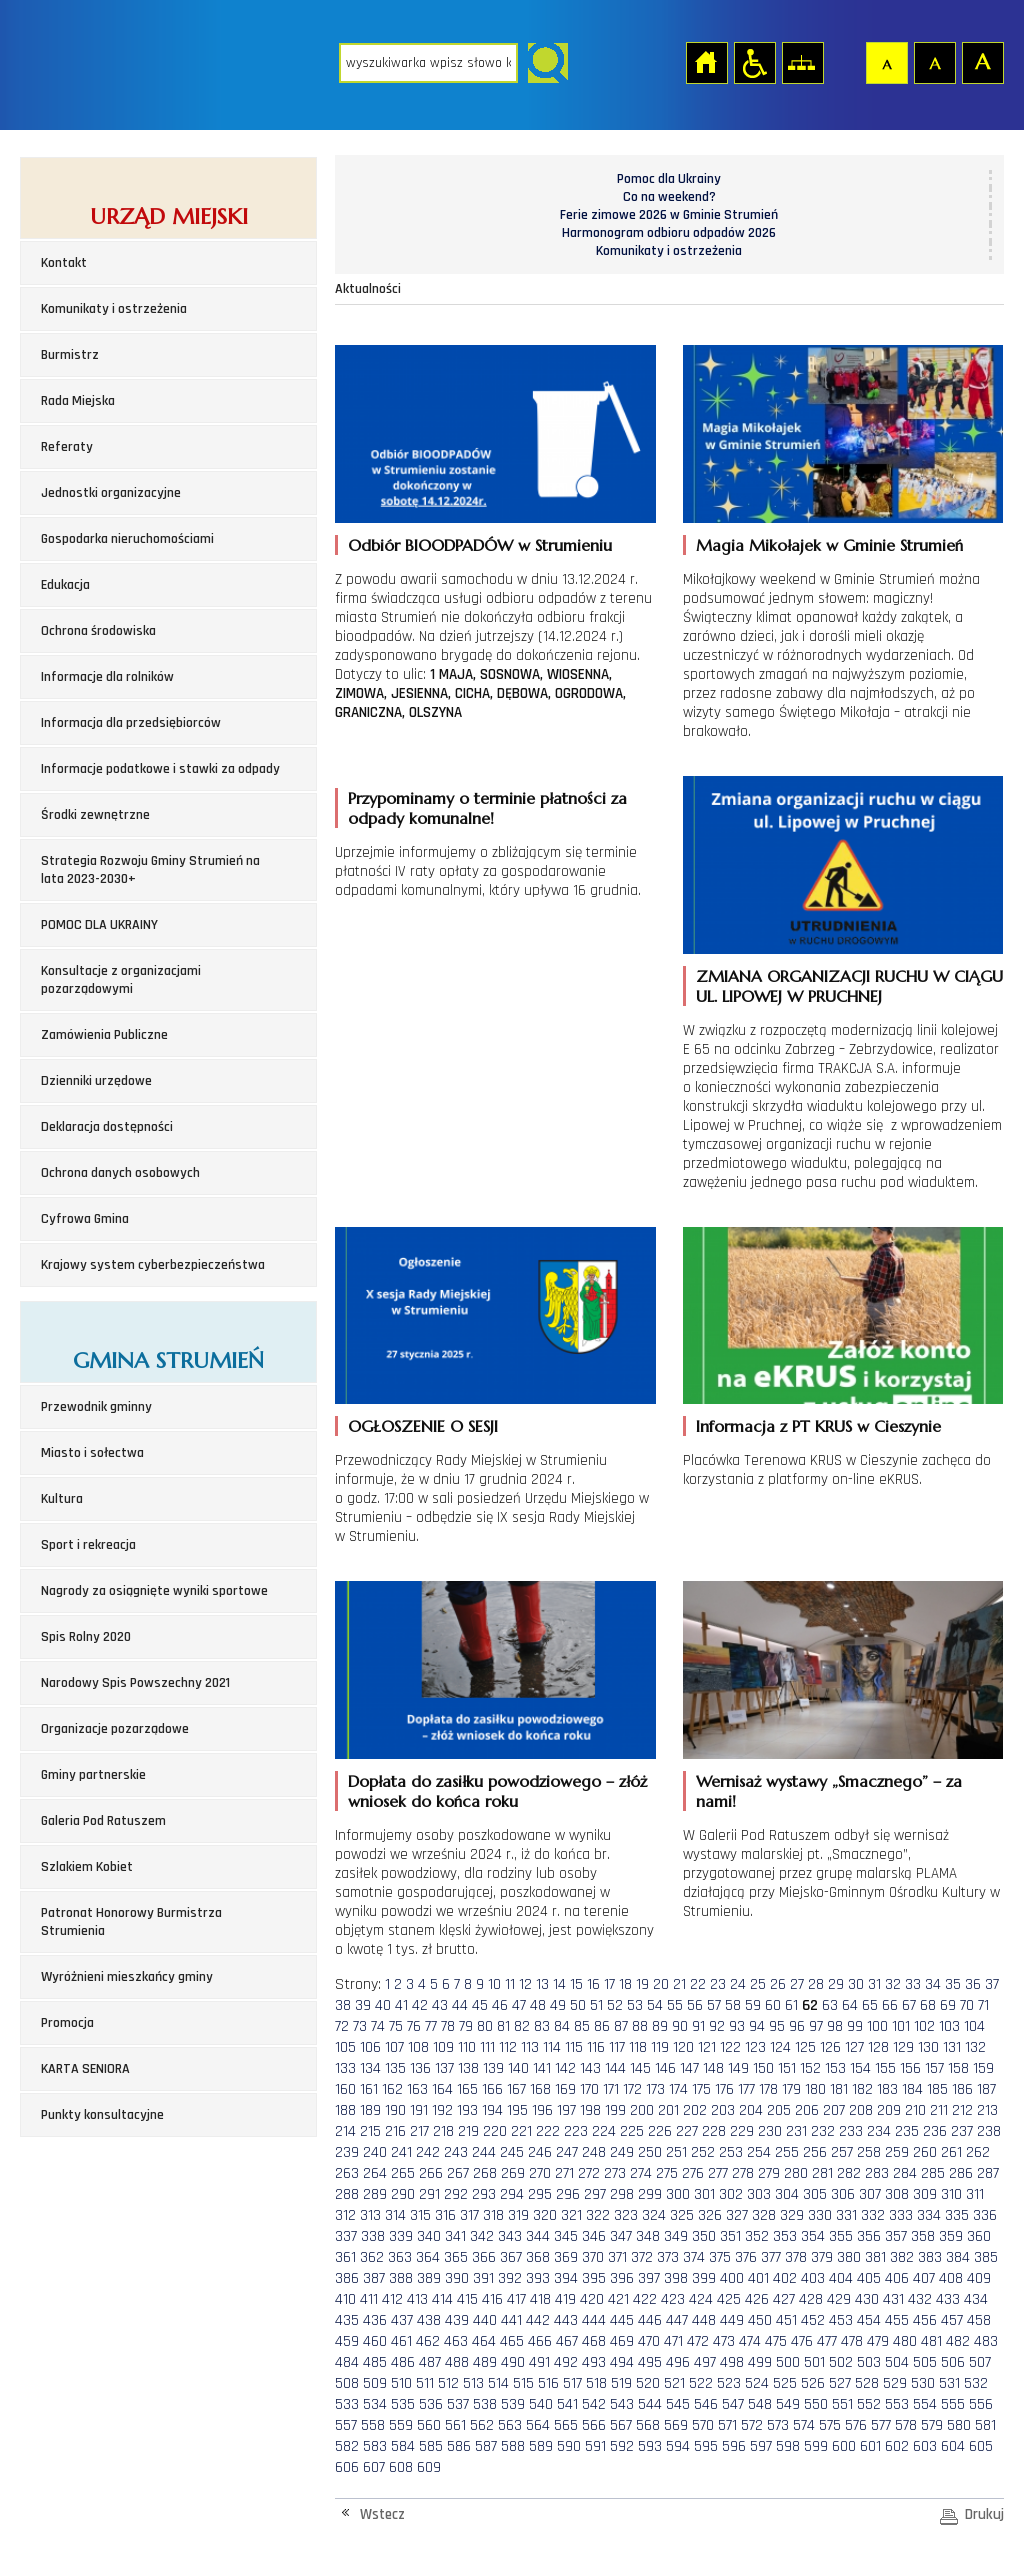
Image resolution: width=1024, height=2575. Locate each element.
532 (976, 2383)
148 (713, 2068)
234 (879, 2131)
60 (773, 2005)
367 (511, 2257)
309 (925, 2194)
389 (429, 2278)
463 (456, 2341)
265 (403, 2173)
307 (870, 2194)
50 (578, 2005)
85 (582, 2026)
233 (851, 2131)
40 (383, 2005)
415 (467, 2299)
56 (695, 2005)
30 (856, 1984)
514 (498, 2383)
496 (678, 2362)
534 (375, 2404)
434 (976, 2299)
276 (693, 2173)
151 (787, 2068)
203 (723, 2110)
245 (512, 2152)
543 (622, 2404)
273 (615, 2173)
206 (807, 2110)
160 (345, 2089)
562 (482, 2425)
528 (867, 2383)
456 (925, 2320)
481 (931, 2341)
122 (730, 2047)
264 (375, 2173)
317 (469, 2215)
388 (401, 2278)
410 (345, 2299)
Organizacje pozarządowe (115, 1729)
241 (401, 2152)
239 (347, 2152)
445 (622, 2320)
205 (779, 2110)
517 (572, 2383)
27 (797, 1984)
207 (834, 2110)
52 (615, 2005)
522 (701, 2383)
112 (508, 2047)
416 (492, 2299)
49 (558, 2005)
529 (895, 2383)
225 (632, 2131)
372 (642, 2257)
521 (674, 2383)
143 (590, 2068)
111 (487, 2047)
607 (374, 2467)
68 (928, 2005)
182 (862, 2089)
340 (429, 2236)
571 (727, 2425)
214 (345, 2131)
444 (594, 2320)
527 (840, 2383)
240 (375, 2152)
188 (345, 2110)
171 (611, 2089)
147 (689, 2068)
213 (987, 2110)
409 (979, 2278)
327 (737, 2215)
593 (650, 2446)
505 (925, 2362)
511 (425, 2383)
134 (370, 2068)
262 (978, 2152)
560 (429, 2425)
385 (986, 2257)
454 (869, 2320)
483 (986, 2341)
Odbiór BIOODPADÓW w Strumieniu (480, 545)
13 (542, 1984)
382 (902, 2257)
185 (937, 2089)
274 (641, 2173)
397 (649, 2278)
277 (718, 2173)
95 (777, 2026)
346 (594, 2236)
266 (431, 2173)
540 (541, 2404)
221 (521, 2131)
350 (704, 2236)
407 (924, 2278)
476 (802, 2341)
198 (590, 2110)
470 (649, 2341)
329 (792, 2215)
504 (897, 2362)
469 (622, 2341)
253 (731, 2152)
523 (729, 2383)
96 (797, 2026)
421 (618, 2299)
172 (632, 2089)
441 (511, 2320)
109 (443, 2047)
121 (707, 2047)
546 (706, 2404)
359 (951, 2236)
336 (985, 2215)
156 (910, 2068)
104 (974, 2026)
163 (417, 2089)
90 (680, 2026)
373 (668, 2257)
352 (757, 2236)
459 (347, 2341)
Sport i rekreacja (88, 1545)
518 (596, 2383)
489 (485, 2362)
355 (841, 2236)
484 (347, 2362)
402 (785, 2278)
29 (836, 1984)
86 (602, 2026)
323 (626, 2215)
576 (856, 2425)
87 (621, 2026)
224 (604, 2131)
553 (897, 2404)
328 (764, 2215)
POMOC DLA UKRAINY (99, 925)
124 (780, 2047)
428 (811, 2299)
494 (622, 2362)
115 (574, 2047)
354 (813, 2236)
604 (953, 2446)
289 (375, 2194)
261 (951, 2152)
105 (345, 2047)
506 (953, 2362)
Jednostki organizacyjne (111, 493)
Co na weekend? (669, 197)
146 (665, 2068)
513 (473, 2383)
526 (813, 2383)
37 (992, 1984)
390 (457, 2278)
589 (541, 2446)
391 (483, 2278)
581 (985, 2425)
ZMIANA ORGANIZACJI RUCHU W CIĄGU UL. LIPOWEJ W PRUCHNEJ (849, 986)
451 (786, 2320)
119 (660, 2047)
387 (374, 2278)
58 (733, 2005)
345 (566, 2236)
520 (648, 2383)
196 (542, 2110)
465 (512, 2341)
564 (538, 2425)
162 (392, 2089)
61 (791, 2005)
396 (622, 2278)
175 (701, 2089)
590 (569, 2446)
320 (545, 2215)
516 (548, 2383)
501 (814, 2362)
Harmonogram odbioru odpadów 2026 (669, 233)
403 (813, 2278)
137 (444, 2068)
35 (953, 1984)
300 (678, 2194)
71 (983, 2005)
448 (704, 2320)
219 (468, 2131)
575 (830, 2425)
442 (538, 2320)
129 (903, 2047)
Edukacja (65, 585)
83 (542, 2026)
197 (566, 2110)
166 (492, 2089)
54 (655, 2005)
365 (456, 2257)
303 (759, 2194)
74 (378, 2026)
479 (878, 2341)
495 (650, 2362)
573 (778, 2425)
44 (460, 2005)
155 (885, 2068)
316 (445, 2215)
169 (565, 2089)
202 (695, 2110)
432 (920, 2299)
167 (516, 2089)
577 (881, 2425)
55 (675, 2005)
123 (755, 2047)
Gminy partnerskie (93, 1775)
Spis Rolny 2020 (86, 1637)
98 (835, 2026)
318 (493, 2215)
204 (751, 2110)
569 (676, 2425)
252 (703, 2152)
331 (846, 2215)
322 (598, 2215)
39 (363, 2005)
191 (419, 2110)
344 (538, 2236)
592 (622, 2446)
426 (757, 2299)
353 (785, 2236)
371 (617, 2257)
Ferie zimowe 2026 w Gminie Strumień (669, 215)
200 (642, 2110)
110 (467, 2047)
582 (347, 2446)
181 (839, 2089)
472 (698, 2341)
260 (925, 2152)
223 (576, 2131)
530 (923, 2383)
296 (568, 2194)
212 (962, 2110)
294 (512, 2194)
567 (621, 2425)
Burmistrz (70, 355)
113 (530, 2047)
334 (929, 2215)
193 (467, 2110)
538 (485, 2404)
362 (372, 2257)
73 (360, 2026)
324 (654, 2215)
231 (796, 2131)
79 (466, 2026)
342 (482, 2236)
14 (559, 1984)
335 (957, 2215)
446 (650, 2320)
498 (732, 2362)
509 (375, 2383)
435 (347, 2320)
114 (552, 2047)
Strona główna (706, 62)
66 (890, 2005)
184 (912, 2089)
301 (704, 2194)
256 (815, 2152)
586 (459, 2446)
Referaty (67, 447)
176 (724, 2089)
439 (457, 2320)
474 (750, 2341)
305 (815, 2194)
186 (962, 2089)
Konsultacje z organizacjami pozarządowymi (121, 980)
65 (870, 2005)
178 (768, 2089)
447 (677, 2320)
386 (347, 2278)
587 (486, 2446)
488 (457, 2362)
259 (897, 2152)
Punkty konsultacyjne (102, 2115)
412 (392, 2299)
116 (596, 2047)
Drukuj (984, 2514)
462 (428, 2341)
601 (870, 2446)
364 (428, 2257)
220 (495, 2131)
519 (621, 2383)
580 (959, 2425)
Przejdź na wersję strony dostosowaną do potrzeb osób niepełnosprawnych (754, 62)
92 (717, 2026)
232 (823, 2131)
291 (429, 2194)
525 (785, 2383)
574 (804, 2425)
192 (442, 2110)
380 (849, 2257)
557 (346, 2425)
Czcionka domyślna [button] (886, 62)
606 (347, 2467)
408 (951, 2278)
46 (500, 2005)
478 (852, 2341)
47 (519, 2005)
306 (843, 2194)
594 (678, 2446)
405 (869, 2278)
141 (542, 2068)
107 (394, 2047)
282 (849, 2173)
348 (648, 2236)
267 (458, 2173)
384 (958, 2257)
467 (567, 2341)
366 (484, 2257)
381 (875, 2257)
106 (370, 2047)
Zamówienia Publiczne (104, 1035)
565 (566, 2425)
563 (510, 2425)
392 (510, 2278)
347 (621, 2236)
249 (622, 2152)
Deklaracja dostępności (107, 1127)
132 (975, 2047)
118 (638, 2047)
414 (442, 2299)
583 (375, 2446)
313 (370, 2215)
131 (952, 2047)
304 (787, 2194)
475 (776, 2341)
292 (456, 2194)
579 (932, 2425)
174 (678, 2089)
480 (905, 2341)
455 (897, 2320)
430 (867, 2299)
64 (850, 2005)
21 (679, 1984)
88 (640, 2026)
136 (420, 2068)
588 (513, 2446)
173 (655, 2089)
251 (676, 2152)
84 (562, 2026)
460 (375, 2341)
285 (933, 2173)
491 (539, 2362)
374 (694, 2257)
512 (448, 2383)
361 (345, 2257)
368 (538, 2257)
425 (729, 2299)
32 (893, 1984)
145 (640, 2068)
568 (648, 2425)
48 (538, 2005)
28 (816, 1984)
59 (753, 2005)
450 (760, 2320)
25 (758, 1984)
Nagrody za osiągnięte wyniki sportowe (154, 1591)
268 (485, 2173)
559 (401, 2425)
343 (510, 2236)
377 (771, 2257)
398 (676, 2278)
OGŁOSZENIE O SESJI (423, 1426)
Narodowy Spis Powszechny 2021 (135, 1683)
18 (625, 1984)
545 (678, 2404)
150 (763, 2068)
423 (673, 2299)
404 (841, 2278)
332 (873, 2215)
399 (704, 2278)
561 (455, 2425)
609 (429, 2467)
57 (714, 2005)
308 (897, 2194)
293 (484, 2194)
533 (347, 2404)
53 (635, 2005)
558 (373, 2425)
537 (458, 2404)
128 (878, 2047)
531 (949, 2383)
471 (673, 2341)
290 (403, 2194)
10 (494, 1984)
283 (877, 2173)
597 (761, 2446)
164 (442, 2089)
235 (907, 2131)
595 (706, 2446)
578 (906, 2425)
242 (428, 2152)
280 (796, 2173)
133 (345, 2068)
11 (510, 1984)
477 (827, 2341)
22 (698, 1984)
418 (540, 2299)
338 (373, 2236)
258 (869, 2152)
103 (949, 2026)
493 (594, 2362)
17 (609, 1984)
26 (778, 1984)
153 (835, 2068)
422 (645, 2299)
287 (988, 2173)
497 (705, 2362)
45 (480, 2005)
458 (979, 2320)
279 (769, 2173)
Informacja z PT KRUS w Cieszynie (818, 1426)
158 (958, 2068)
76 (414, 2026)
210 (915, 2110)
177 (746, 2089)
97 (816, 2026)
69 (948, 2005)
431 (893, 2299)
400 (732, 2278)
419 (565, 2299)
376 (746, 2257)
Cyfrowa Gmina (85, 1219)
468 (594, 2341)
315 (420, 2215)
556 (981, 2404)
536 (431, 2404)
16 (593, 1984)
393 (538, 2278)
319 (518, 2215)
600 (844, 2446)
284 (905, 2173)
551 (842, 2404)
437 (402, 2320)
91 (698, 2026)
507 (980, 2362)
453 (841, 2320)
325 (682, 2215)
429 (839, 2299)
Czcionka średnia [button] (934, 62)
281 (822, 2173)
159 (983, 2068)
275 (667, 2173)
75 (396, 2026)
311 (975, 2194)
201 (668, 2110)
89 (660, 2026)
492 (566, 2362)
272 (589, 2173)
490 (513, 2362)
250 (650, 2152)
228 (714, 2131)
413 (417, 2299)
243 (456, 2152)
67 (909, 2005)
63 (830, 2005)
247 (567, 2152)
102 (924, 2026)
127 (854, 2047)
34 (933, 1984)
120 (683, 2047)
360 (979, 2236)
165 (467, 2089)
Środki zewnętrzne (95, 815)
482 (958, 2341)
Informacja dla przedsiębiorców (131, 723)
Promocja (67, 2023)
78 (448, 2026)
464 (484, 2341)
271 (564, 2173)
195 (517, 2110)
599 (816, 2446)
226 (660, 2131)
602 (897, 2446)
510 (401, 2383)
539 (513, 2404)
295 (540, 2194)
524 (757, 2383)
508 (347, 2383)
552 (869, 2404)
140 (518, 2068)
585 (431, 2446)
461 (401, 2341)
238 (989, 2131)
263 (347, 2173)
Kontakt (64, 263)
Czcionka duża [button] (982, 62)
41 (401, 2005)
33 (913, 1984)
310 (951, 2194)
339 (401, 2236)
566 (594, 2425)
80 (485, 2026)
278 (743, 2173)
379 (822, 2257)
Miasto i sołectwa (92, 1453)
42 (420, 2005)
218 (443, 2131)
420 (592, 2299)
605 (981, 2446)
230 (770, 2131)
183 (887, 2089)
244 (484, 2152)
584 (403, 2446)
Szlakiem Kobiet (87, 1867)
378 (796, 2257)
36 (973, 1984)
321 (571, 2215)
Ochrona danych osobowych (120, 1173)
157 (934, 2068)
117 (617, 2047)
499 (760, 2362)
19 (642, 1984)
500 (788, 2362)
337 (346, 2236)
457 (952, 2320)
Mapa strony (802, 62)
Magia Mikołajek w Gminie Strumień (829, 545)
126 (830, 2047)
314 (395, 2215)
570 (703, 2425)
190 (395, 2110)
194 (492, 2110)
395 (594, 2278)
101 (901, 2026)
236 (935, 2131)
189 (370, 2110)
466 (540, 2341)
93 (737, 2026)
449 (732, 2320)
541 (567, 2404)
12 (525, 1984)
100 (877, 2026)
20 (661, 1984)
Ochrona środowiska (98, 631)
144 (615, 2068)
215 (370, 2131)
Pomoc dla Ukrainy (669, 179)
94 (757, 2026)
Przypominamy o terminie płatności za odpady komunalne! (487, 808)
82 (522, 2026)
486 (403, 2362)
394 (566, 2278)
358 (923, 2236)
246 (540, 2152)
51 (596, 2005)
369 (566, 2257)
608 (401, 2467)
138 (468, 2068)
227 (687, 2131)
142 (565, 2068)
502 (841, 2362)
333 (901, 2215)
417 (516, 2299)
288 (347, 2194)
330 (820, 2215)
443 (566, 2320)
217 (419, 2131)
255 (787, 2152)
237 (962, 2131)
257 (842, 2152)
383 (930, 2257)
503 (869, 2362)
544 (650, 2404)
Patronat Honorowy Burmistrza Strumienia (131, 1922)
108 (418, 2047)
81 (503, 2026)
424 (701, 2299)
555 (953, 2404)
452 (813, 2320)
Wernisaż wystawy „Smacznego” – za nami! (829, 1791)
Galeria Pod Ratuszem (103, 1821)
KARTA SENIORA (85, 2069)
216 (395, 2131)
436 (375, 2320)
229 (742, 2131)
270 (540, 2173)
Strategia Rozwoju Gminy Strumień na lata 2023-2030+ (150, 870)
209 (889, 2110)
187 (986, 2089)
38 (343, 2005)
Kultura (62, 1499)
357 (896, 2236)
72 (342, 2026)
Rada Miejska (78, 401)
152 (810, 2068)
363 (400, 2257)
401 (758, 2278)
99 (855, 2026)
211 (939, 2110)
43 (440, 2005)
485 (375, 2362)
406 (897, 2278)
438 (429, 2320)
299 (650, 2194)
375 (720, 2257)
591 (595, 2446)
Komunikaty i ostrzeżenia (114, 309)
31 (874, 1984)
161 (369, 2089)
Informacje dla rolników (107, 677)
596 (734, 2446)
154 (860, 2068)
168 (540, 2089)
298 (622, 2194)
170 (589, 2089)
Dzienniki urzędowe (96, 1081)
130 (928, 2047)
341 (455, 2236)
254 (759, 2152)
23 (718, 1984)
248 (594, 2152)
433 (948, 2299)
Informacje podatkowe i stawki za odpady (160, 769)
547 (733, 2404)
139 (493, 2068)
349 (676, 2236)
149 (738, 2068)
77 (431, 2026)
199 (615, 2110)
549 (788, 2404)
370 (593, 2257)
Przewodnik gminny (96, 1407)
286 (961, 2173)
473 (724, 2341)
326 (710, 2215)
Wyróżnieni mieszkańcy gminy (127, 1977)
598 (788, 2446)
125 (805, 2047)
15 (576, 1984)
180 (815, 2089)
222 (548, 2131)
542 (594, 2404)
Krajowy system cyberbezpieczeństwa (153, 1265)
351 (730, 2236)
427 (784, 2299)
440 (485, 2320)
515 (523, 2383)
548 (760, 2404)
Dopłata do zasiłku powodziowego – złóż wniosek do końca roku (497, 1791)
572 (752, 2425)
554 (925, 2404)
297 (595, 2194)
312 (345, 2215)
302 (731, 2194)
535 (403, 2404)
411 (369, 2299)
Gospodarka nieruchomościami (127, 539)
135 (395, 2068)
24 (738, 1984)
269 (513, 2173)
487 (430, 2362)
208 (861, 2110)
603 (925, 2446)
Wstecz (382, 2514)
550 (816, 2404)
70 (967, 2005)
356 (869, 2236)
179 (791, 2089)
